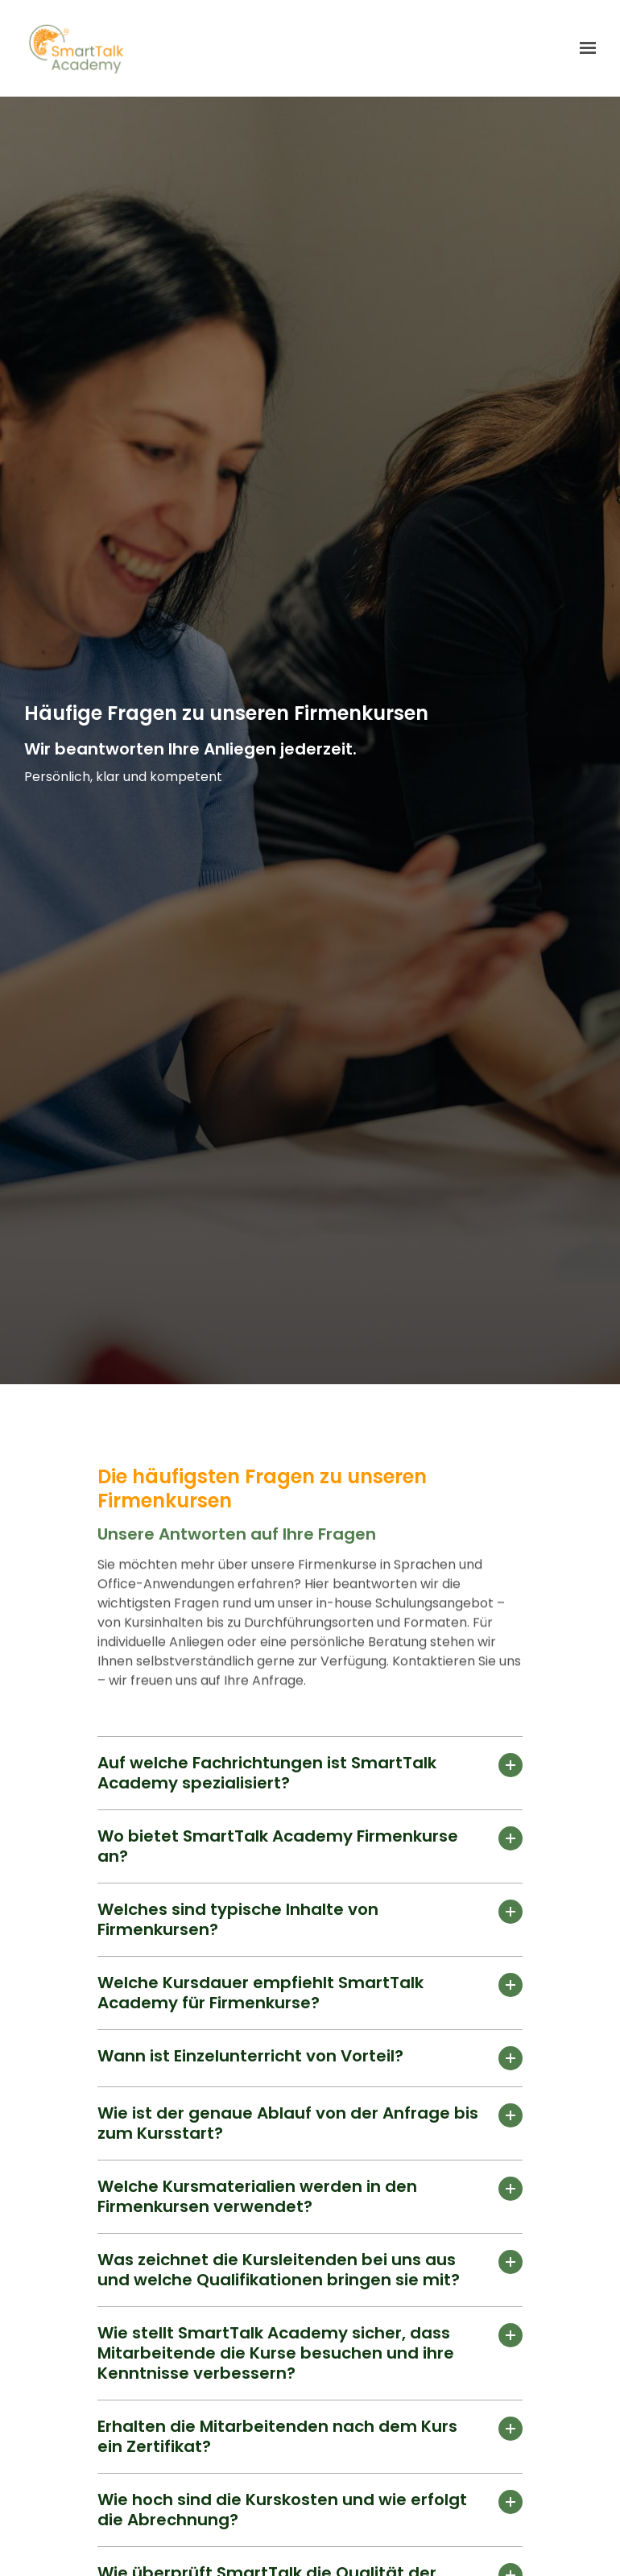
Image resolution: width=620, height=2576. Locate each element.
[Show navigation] (584, 48)
